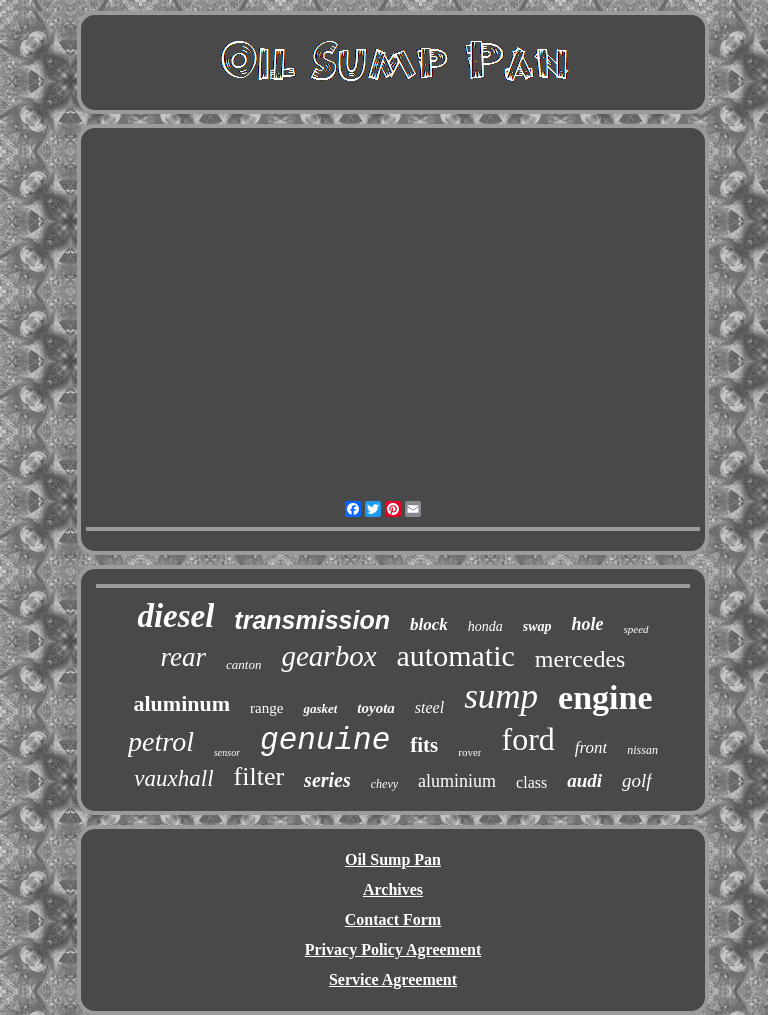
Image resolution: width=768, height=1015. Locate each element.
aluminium (457, 781)
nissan (642, 750)
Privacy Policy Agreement (393, 949)
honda (485, 626)
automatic (456, 655)
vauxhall (173, 778)
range (266, 708)
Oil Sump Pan (393, 859)
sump (501, 696)
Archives (393, 889)
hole (588, 624)
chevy (384, 784)
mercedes (580, 659)
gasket (320, 708)
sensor (227, 752)
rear (184, 657)
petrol (161, 741)
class (531, 782)
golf (637, 780)
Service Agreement (393, 979)
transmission (312, 620)
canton (243, 664)
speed (636, 629)
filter (259, 776)
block (429, 624)
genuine (325, 740)
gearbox (328, 656)
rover (469, 752)
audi (584, 780)
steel (429, 707)
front (591, 747)
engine (605, 697)
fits (424, 745)
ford (527, 739)
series (327, 780)
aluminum (181, 703)
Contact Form (393, 919)
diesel (175, 616)
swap (537, 626)
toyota (376, 708)
